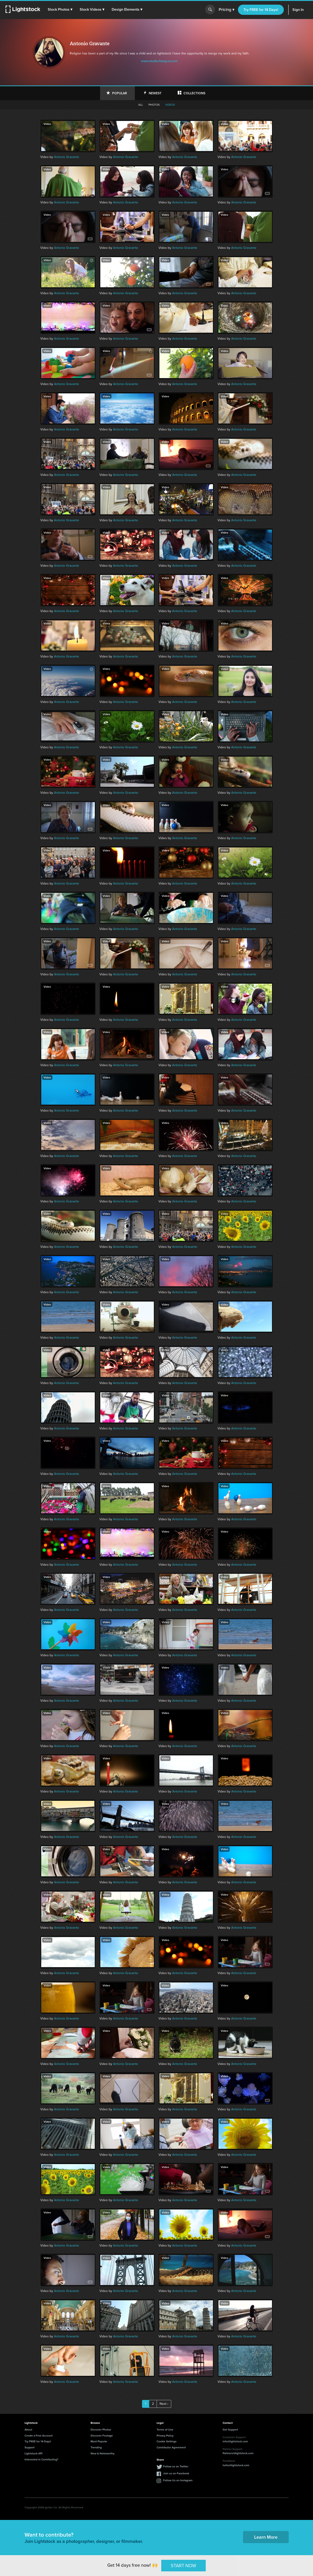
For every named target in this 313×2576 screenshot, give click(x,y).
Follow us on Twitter (175, 2466)
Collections (194, 93)
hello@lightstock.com (236, 2465)
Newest (155, 93)
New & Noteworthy (102, 2453)
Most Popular (99, 2441)
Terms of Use (165, 2429)
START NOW (183, 2565)
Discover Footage (102, 2435)
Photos (154, 105)
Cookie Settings (167, 2441)
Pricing (226, 10)
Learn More (266, 2537)
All (140, 105)
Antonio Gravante (66, 157)
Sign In (298, 9)
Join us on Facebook (176, 2473)
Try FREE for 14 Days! (260, 9)
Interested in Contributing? (41, 2459)
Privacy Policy (165, 2435)
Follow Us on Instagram (178, 2480)
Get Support (230, 2429)
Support (30, 2447)
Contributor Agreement (171, 2447)
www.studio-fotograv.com (159, 61)
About (28, 2429)
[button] (60, 9)
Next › (164, 2403)
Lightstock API (33, 2453)
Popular (119, 93)
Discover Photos (101, 2429)
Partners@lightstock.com (238, 2453)
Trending (96, 2447)
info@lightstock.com (235, 2441)
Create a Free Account (39, 2435)
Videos (170, 105)
